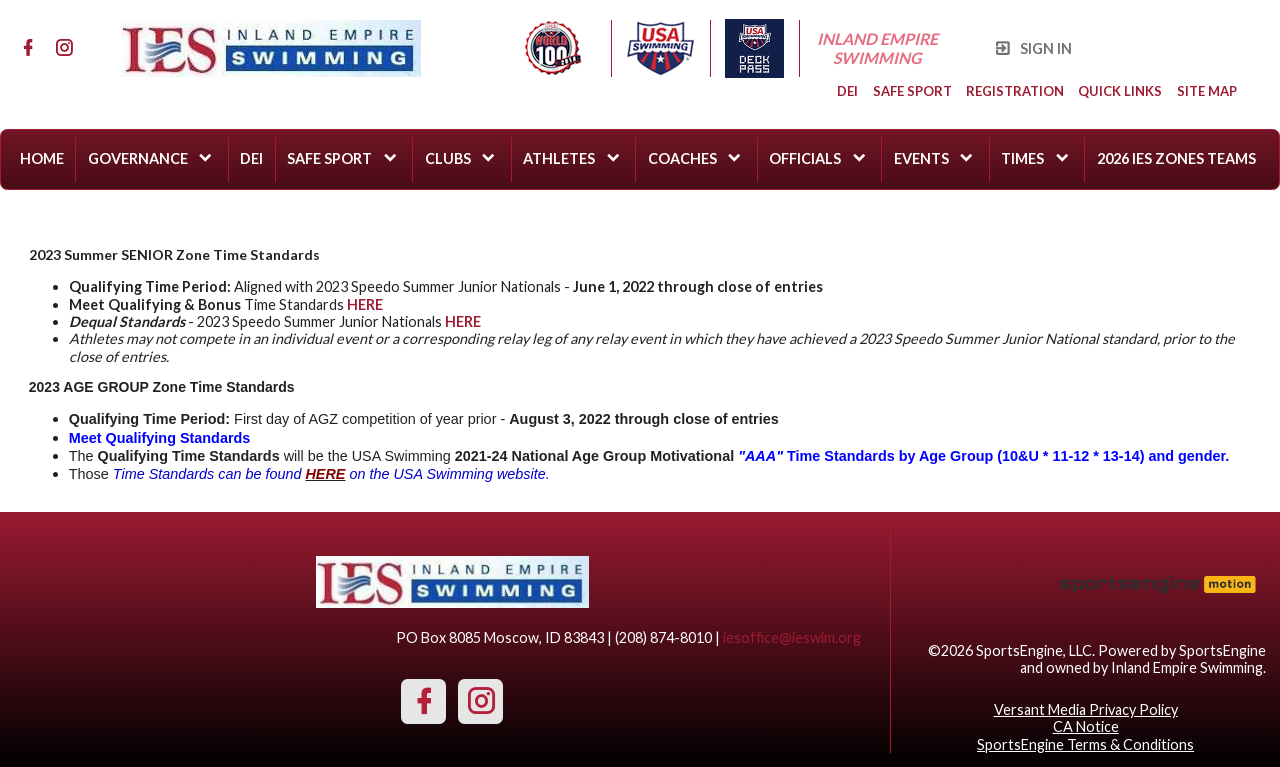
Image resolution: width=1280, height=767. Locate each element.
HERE (463, 321)
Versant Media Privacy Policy (1086, 709)
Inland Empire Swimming (879, 48)
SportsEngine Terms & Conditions (1085, 744)
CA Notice (1086, 726)
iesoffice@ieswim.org (792, 637)
